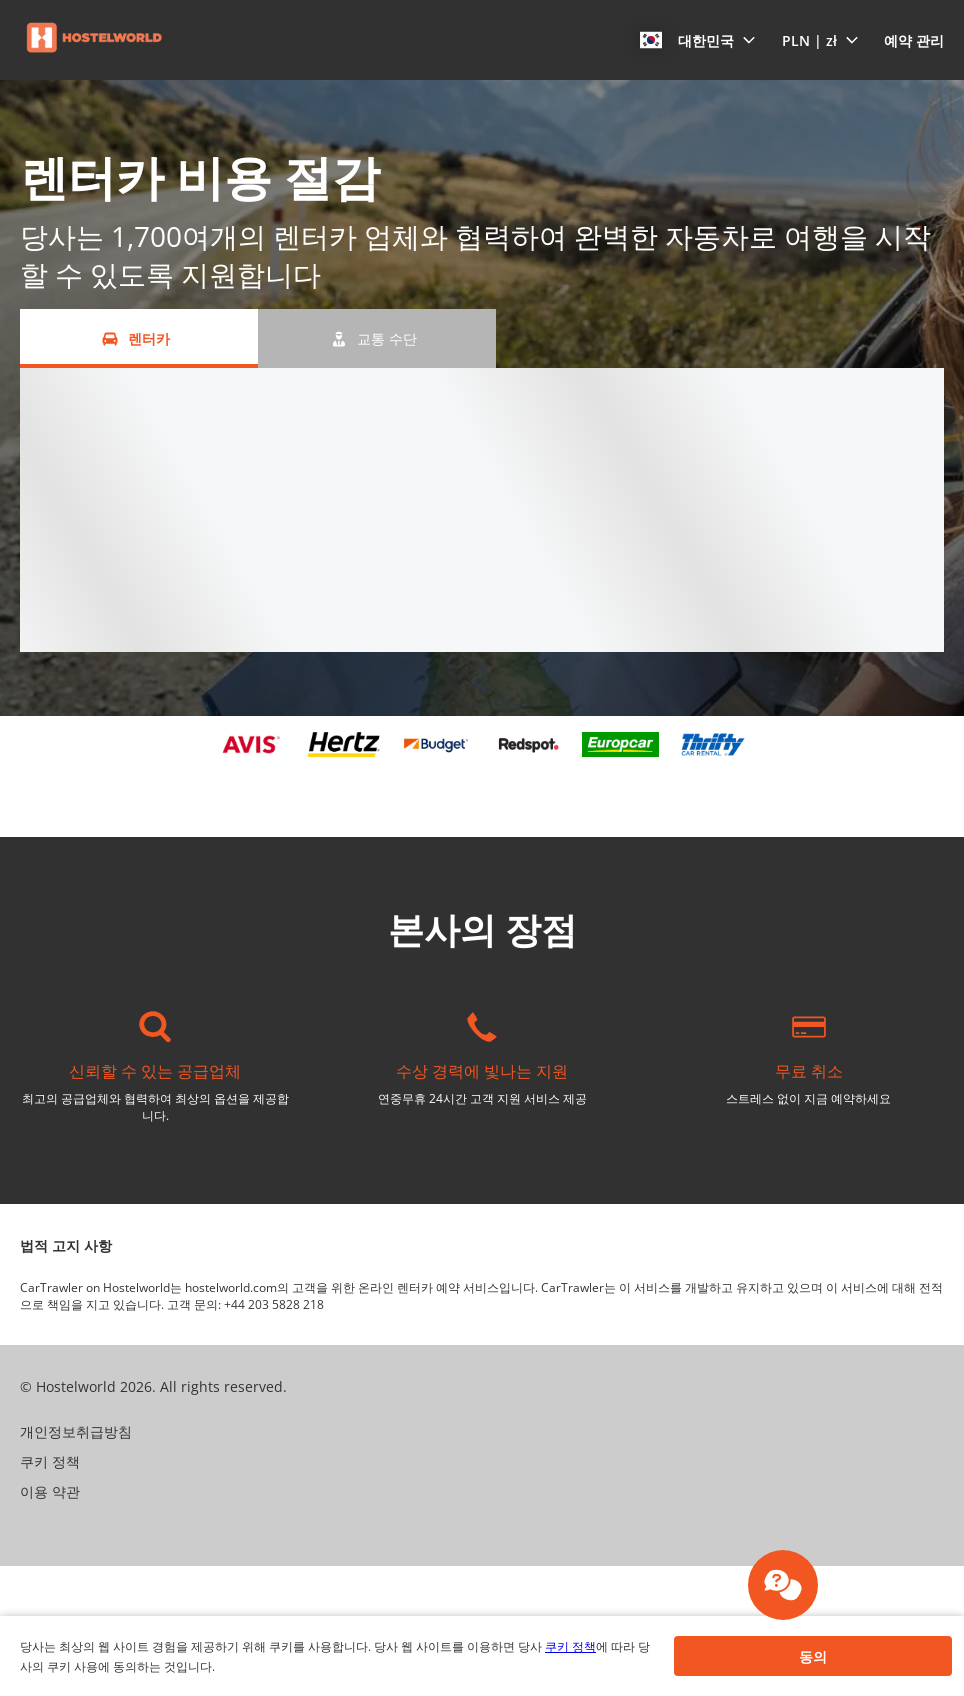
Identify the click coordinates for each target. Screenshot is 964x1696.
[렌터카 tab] (139, 338)
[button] (698, 40)
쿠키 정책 (570, 1646)
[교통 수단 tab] (377, 338)
